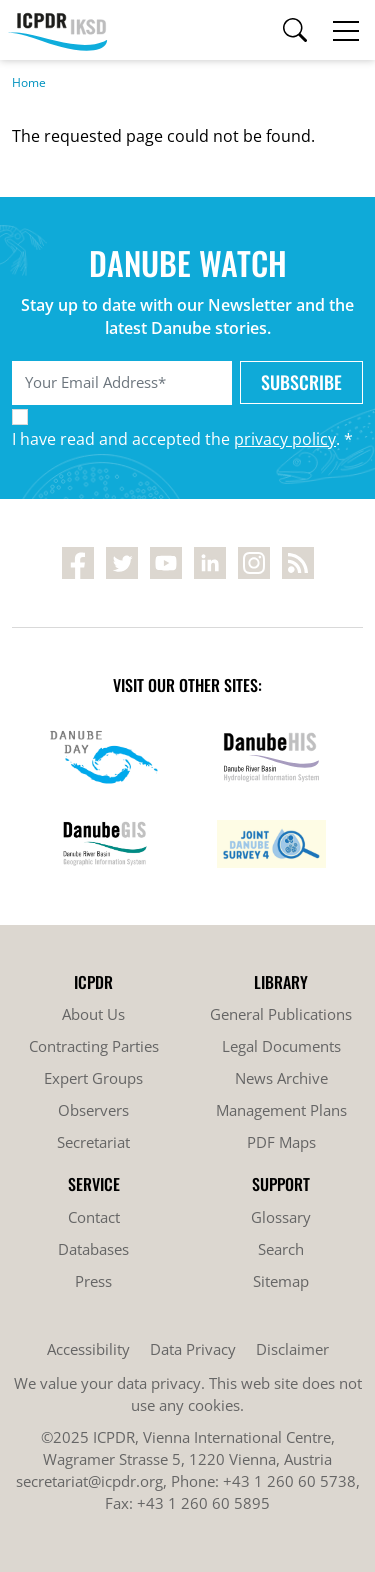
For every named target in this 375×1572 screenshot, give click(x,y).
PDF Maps (281, 1142)
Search (281, 1249)
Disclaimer (292, 1349)
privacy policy (285, 439)
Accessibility (88, 1349)
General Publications (281, 1014)
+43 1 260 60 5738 (289, 1481)
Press (93, 1281)
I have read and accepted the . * (182, 439)
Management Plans (281, 1110)
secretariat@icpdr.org (89, 1481)
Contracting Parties (94, 1046)
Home (29, 82)
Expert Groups (93, 1078)
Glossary (281, 1217)
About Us (93, 1014)
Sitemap (281, 1281)
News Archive (281, 1078)
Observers (93, 1110)
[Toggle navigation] (346, 30)
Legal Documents (281, 1046)
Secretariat (93, 1142)
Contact (94, 1217)
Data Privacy (193, 1349)
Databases (93, 1249)
